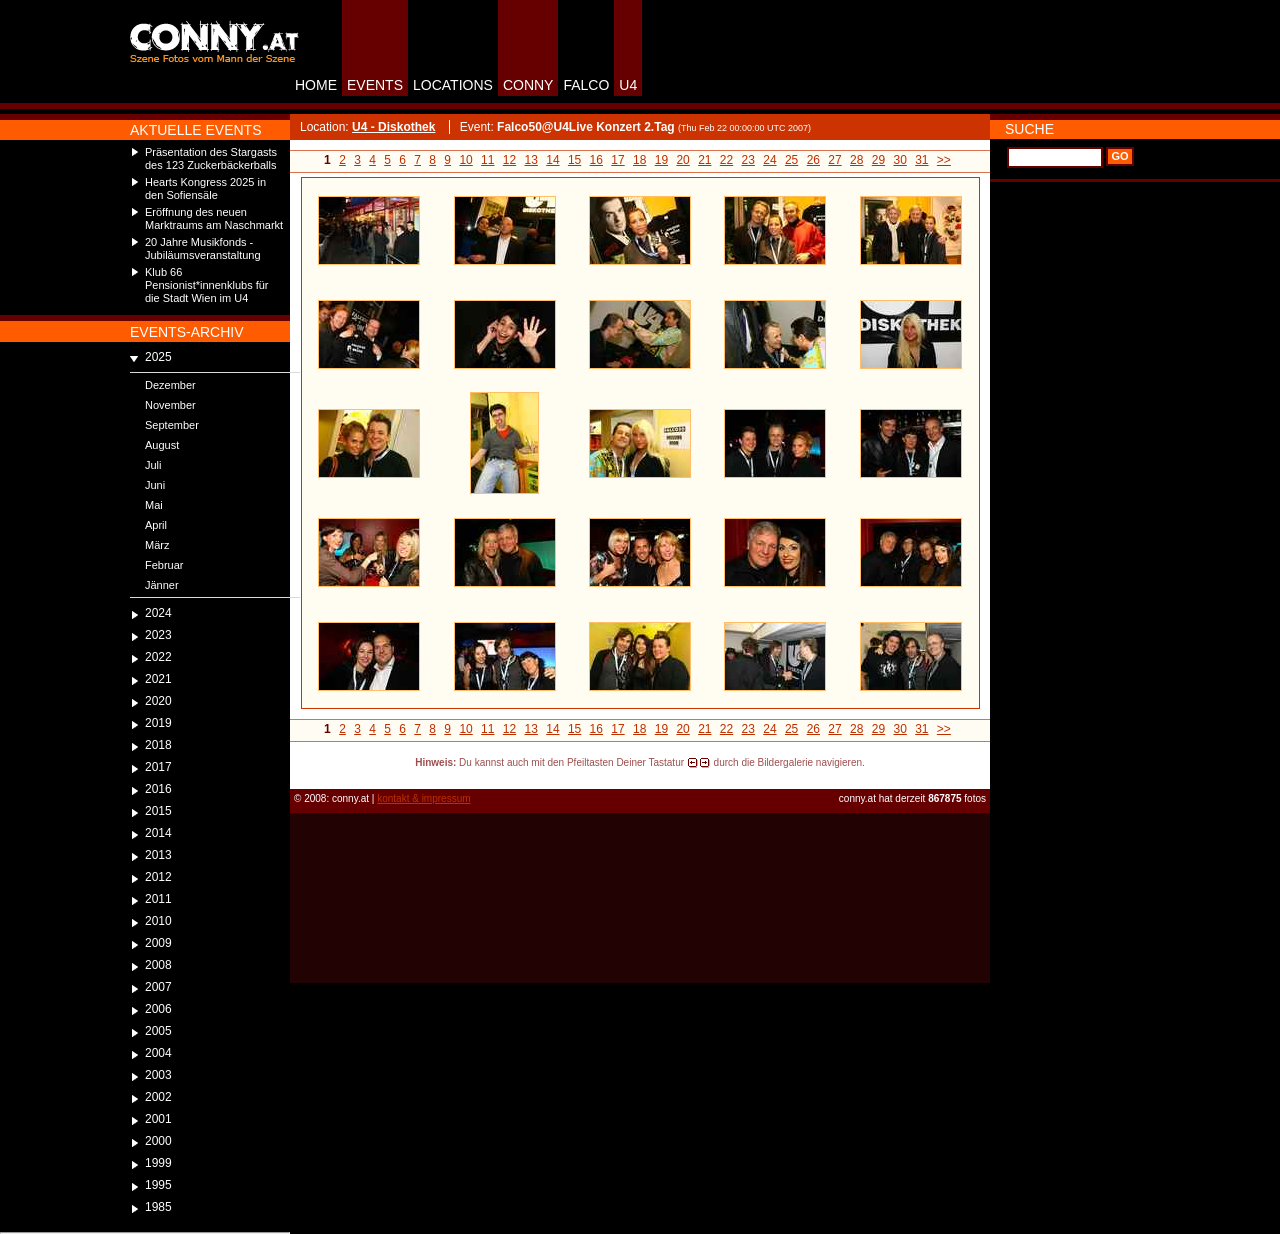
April (156, 525)
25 (791, 160)
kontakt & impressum (423, 798)
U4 (628, 85)
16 (596, 160)
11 (487, 160)
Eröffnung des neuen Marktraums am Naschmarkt (214, 218)
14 (552, 160)
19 (661, 160)
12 (509, 160)
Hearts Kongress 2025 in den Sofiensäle (205, 188)
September (172, 425)
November (170, 405)
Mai (154, 505)
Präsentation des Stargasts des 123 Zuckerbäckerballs (211, 158)
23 (748, 160)
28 (856, 160)
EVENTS (375, 85)
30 (899, 160)
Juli (153, 465)
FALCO (586, 85)
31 (921, 160)
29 (878, 160)
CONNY (528, 85)
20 (682, 160)
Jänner (162, 585)
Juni (155, 485)
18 (639, 160)
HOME (316, 85)
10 (465, 160)
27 (834, 160)
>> (944, 160)
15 (574, 160)
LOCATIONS (453, 85)
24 (769, 160)
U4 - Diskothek (393, 127)
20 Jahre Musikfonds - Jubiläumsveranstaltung (203, 248)
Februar (164, 565)
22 (726, 160)
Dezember (170, 385)
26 (813, 160)
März (157, 545)
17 (617, 160)
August (162, 445)
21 (704, 160)
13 (531, 160)
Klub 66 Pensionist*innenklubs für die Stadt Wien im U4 (207, 285)
